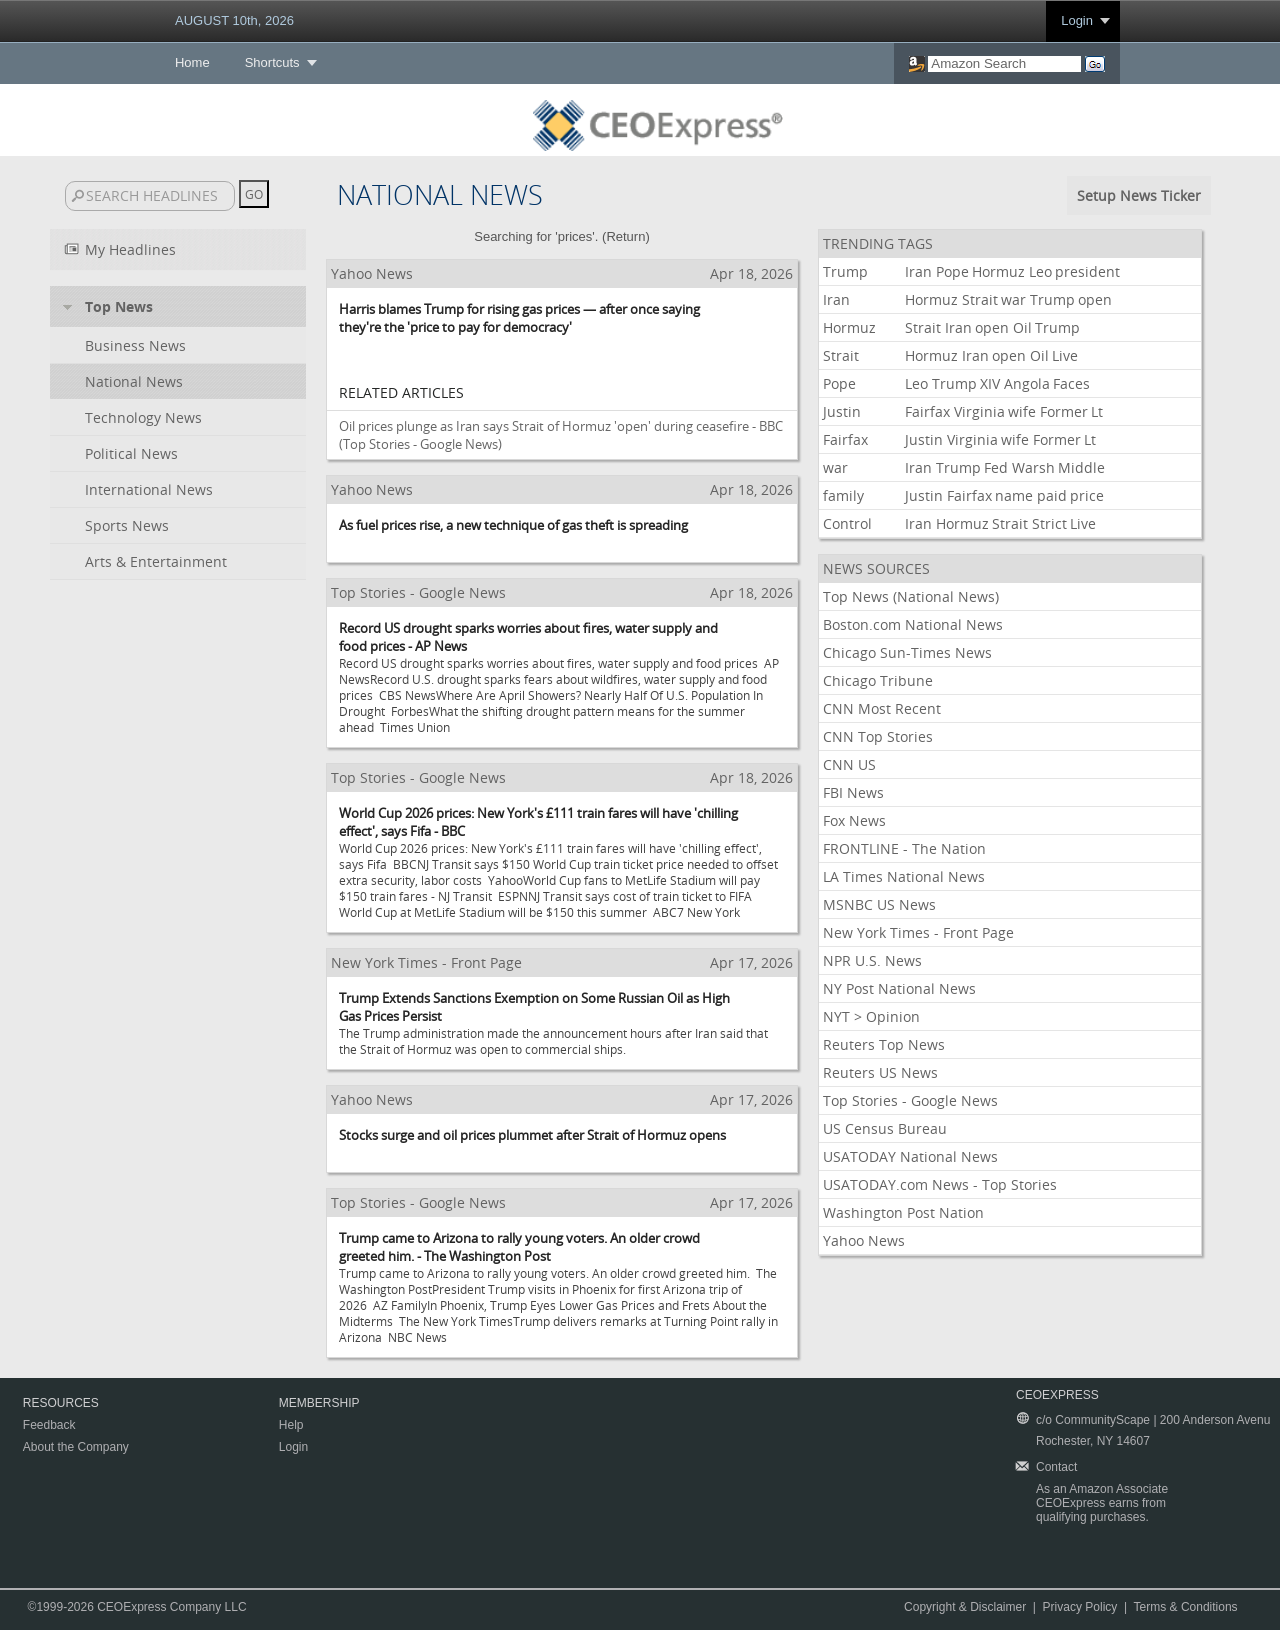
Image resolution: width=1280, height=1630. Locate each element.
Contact (1056, 1467)
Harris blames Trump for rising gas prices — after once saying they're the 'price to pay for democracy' (519, 318)
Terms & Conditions (1186, 1607)
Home (192, 62)
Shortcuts (272, 62)
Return (625, 236)
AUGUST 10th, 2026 (234, 20)
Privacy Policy (1080, 1607)
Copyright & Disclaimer (965, 1607)
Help (291, 1425)
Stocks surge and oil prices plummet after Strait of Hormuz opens (532, 1135)
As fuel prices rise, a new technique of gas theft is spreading (513, 525)
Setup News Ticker (1139, 195)
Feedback (49, 1425)
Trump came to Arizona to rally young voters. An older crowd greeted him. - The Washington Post (519, 1247)
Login (1077, 20)
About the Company (76, 1447)
